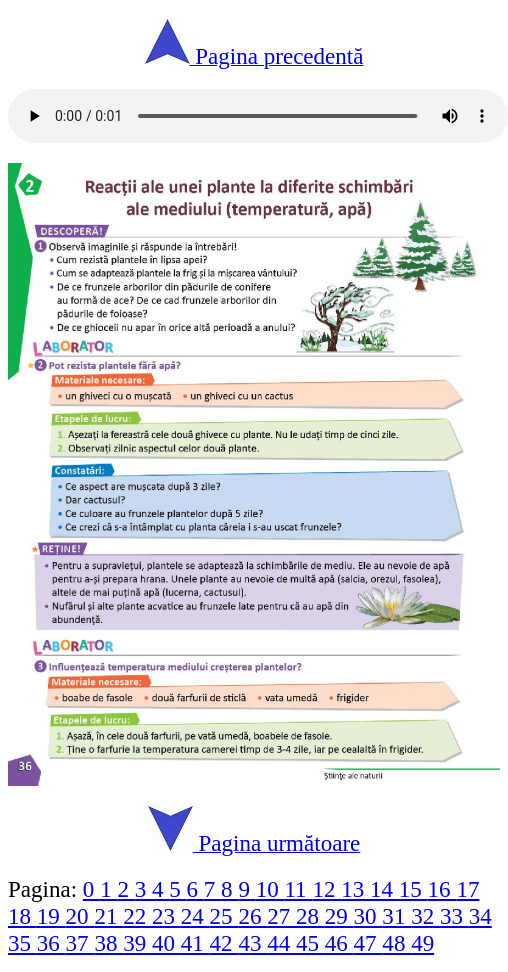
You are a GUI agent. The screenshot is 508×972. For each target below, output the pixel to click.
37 (80, 943)
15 (413, 889)
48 (396, 943)
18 (22, 916)
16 (442, 889)
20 (80, 916)
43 (252, 943)
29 (339, 916)
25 (224, 916)
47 (368, 943)
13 (355, 889)
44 (281, 943)
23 (166, 916)
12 (326, 889)
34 (480, 916)
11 (298, 889)
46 (339, 943)
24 (195, 916)
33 (454, 916)
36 (51, 943)
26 (252, 916)
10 (270, 889)
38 (108, 943)
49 (422, 943)
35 (22, 943)
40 (166, 943)
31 (396, 916)
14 (384, 889)
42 (224, 943)
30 (368, 916)
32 (425, 916)
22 (137, 916)
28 (310, 916)
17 (467, 889)
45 (310, 943)
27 (281, 916)
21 (108, 916)
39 (137, 943)
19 (51, 916)
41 (195, 943)
